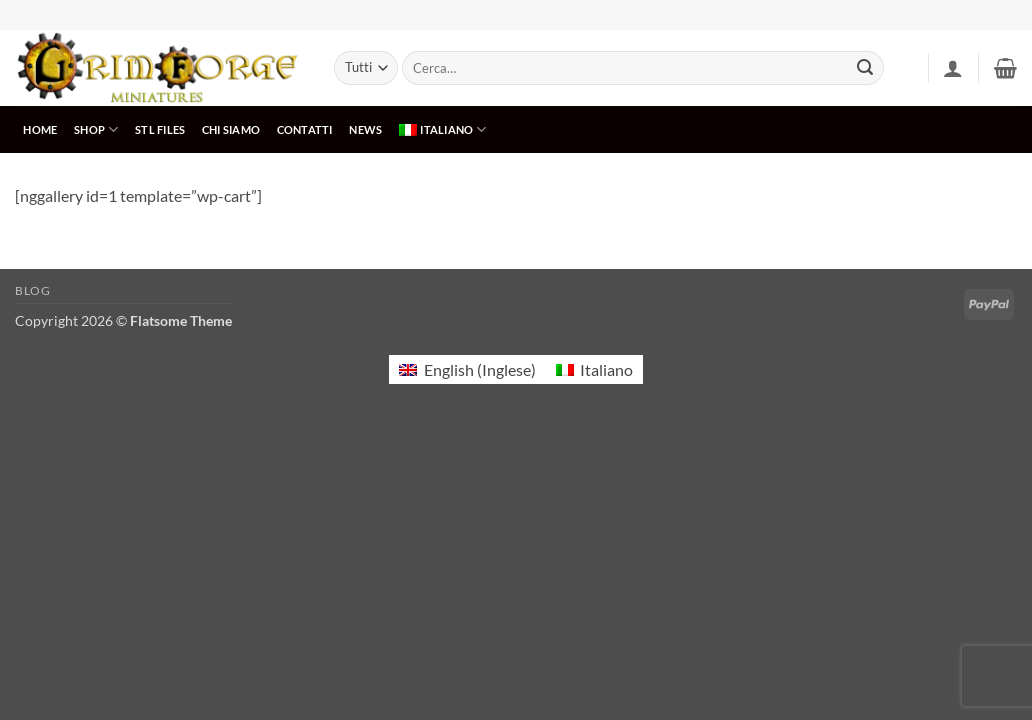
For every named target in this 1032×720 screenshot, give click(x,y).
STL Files (160, 129)
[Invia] (865, 68)
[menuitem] (443, 129)
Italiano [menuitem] (606, 369)
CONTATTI (305, 129)
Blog (32, 290)
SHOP (96, 129)
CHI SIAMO (231, 129)
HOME (40, 129)
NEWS (365, 129)
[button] (953, 68)
